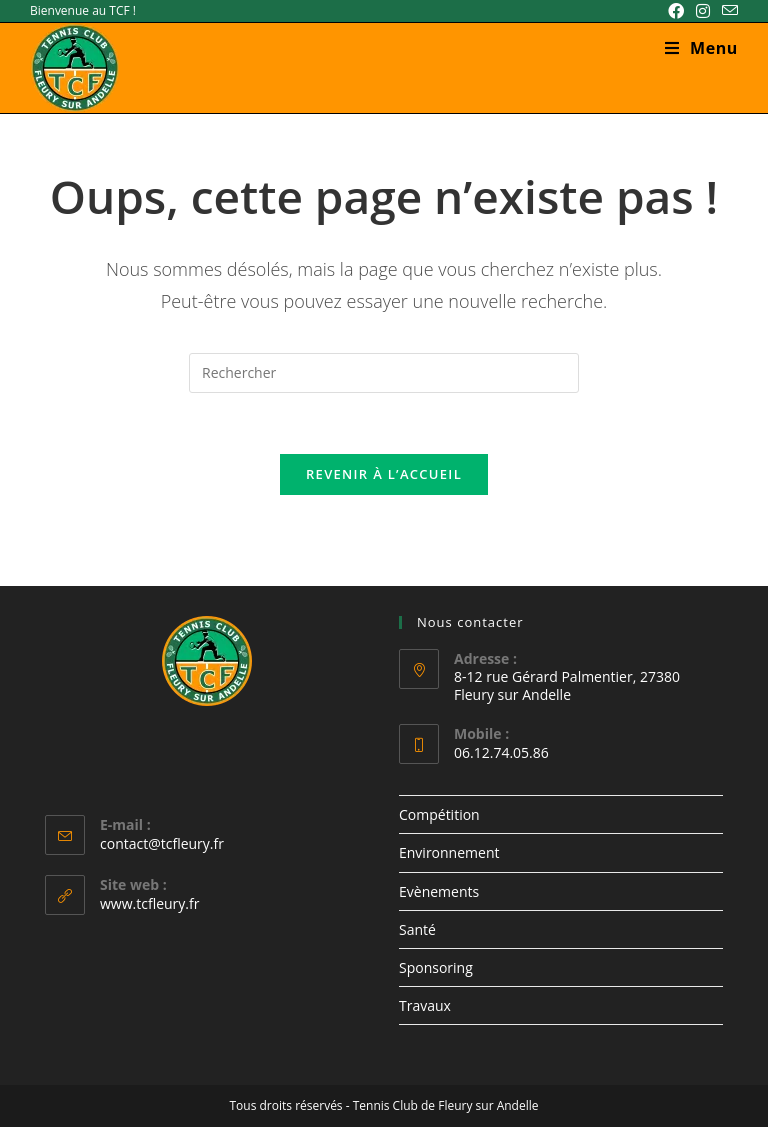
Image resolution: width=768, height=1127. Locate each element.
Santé (417, 929)
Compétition (439, 814)
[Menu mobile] (701, 48)
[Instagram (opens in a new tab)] (703, 11)
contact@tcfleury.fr (162, 843)
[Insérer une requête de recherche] (384, 373)
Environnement (449, 852)
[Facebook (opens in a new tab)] (676, 11)
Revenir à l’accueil (384, 474)
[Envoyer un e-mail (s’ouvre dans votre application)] (727, 11)
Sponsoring (436, 967)
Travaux (425, 1005)
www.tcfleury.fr (149, 903)
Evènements (439, 891)
